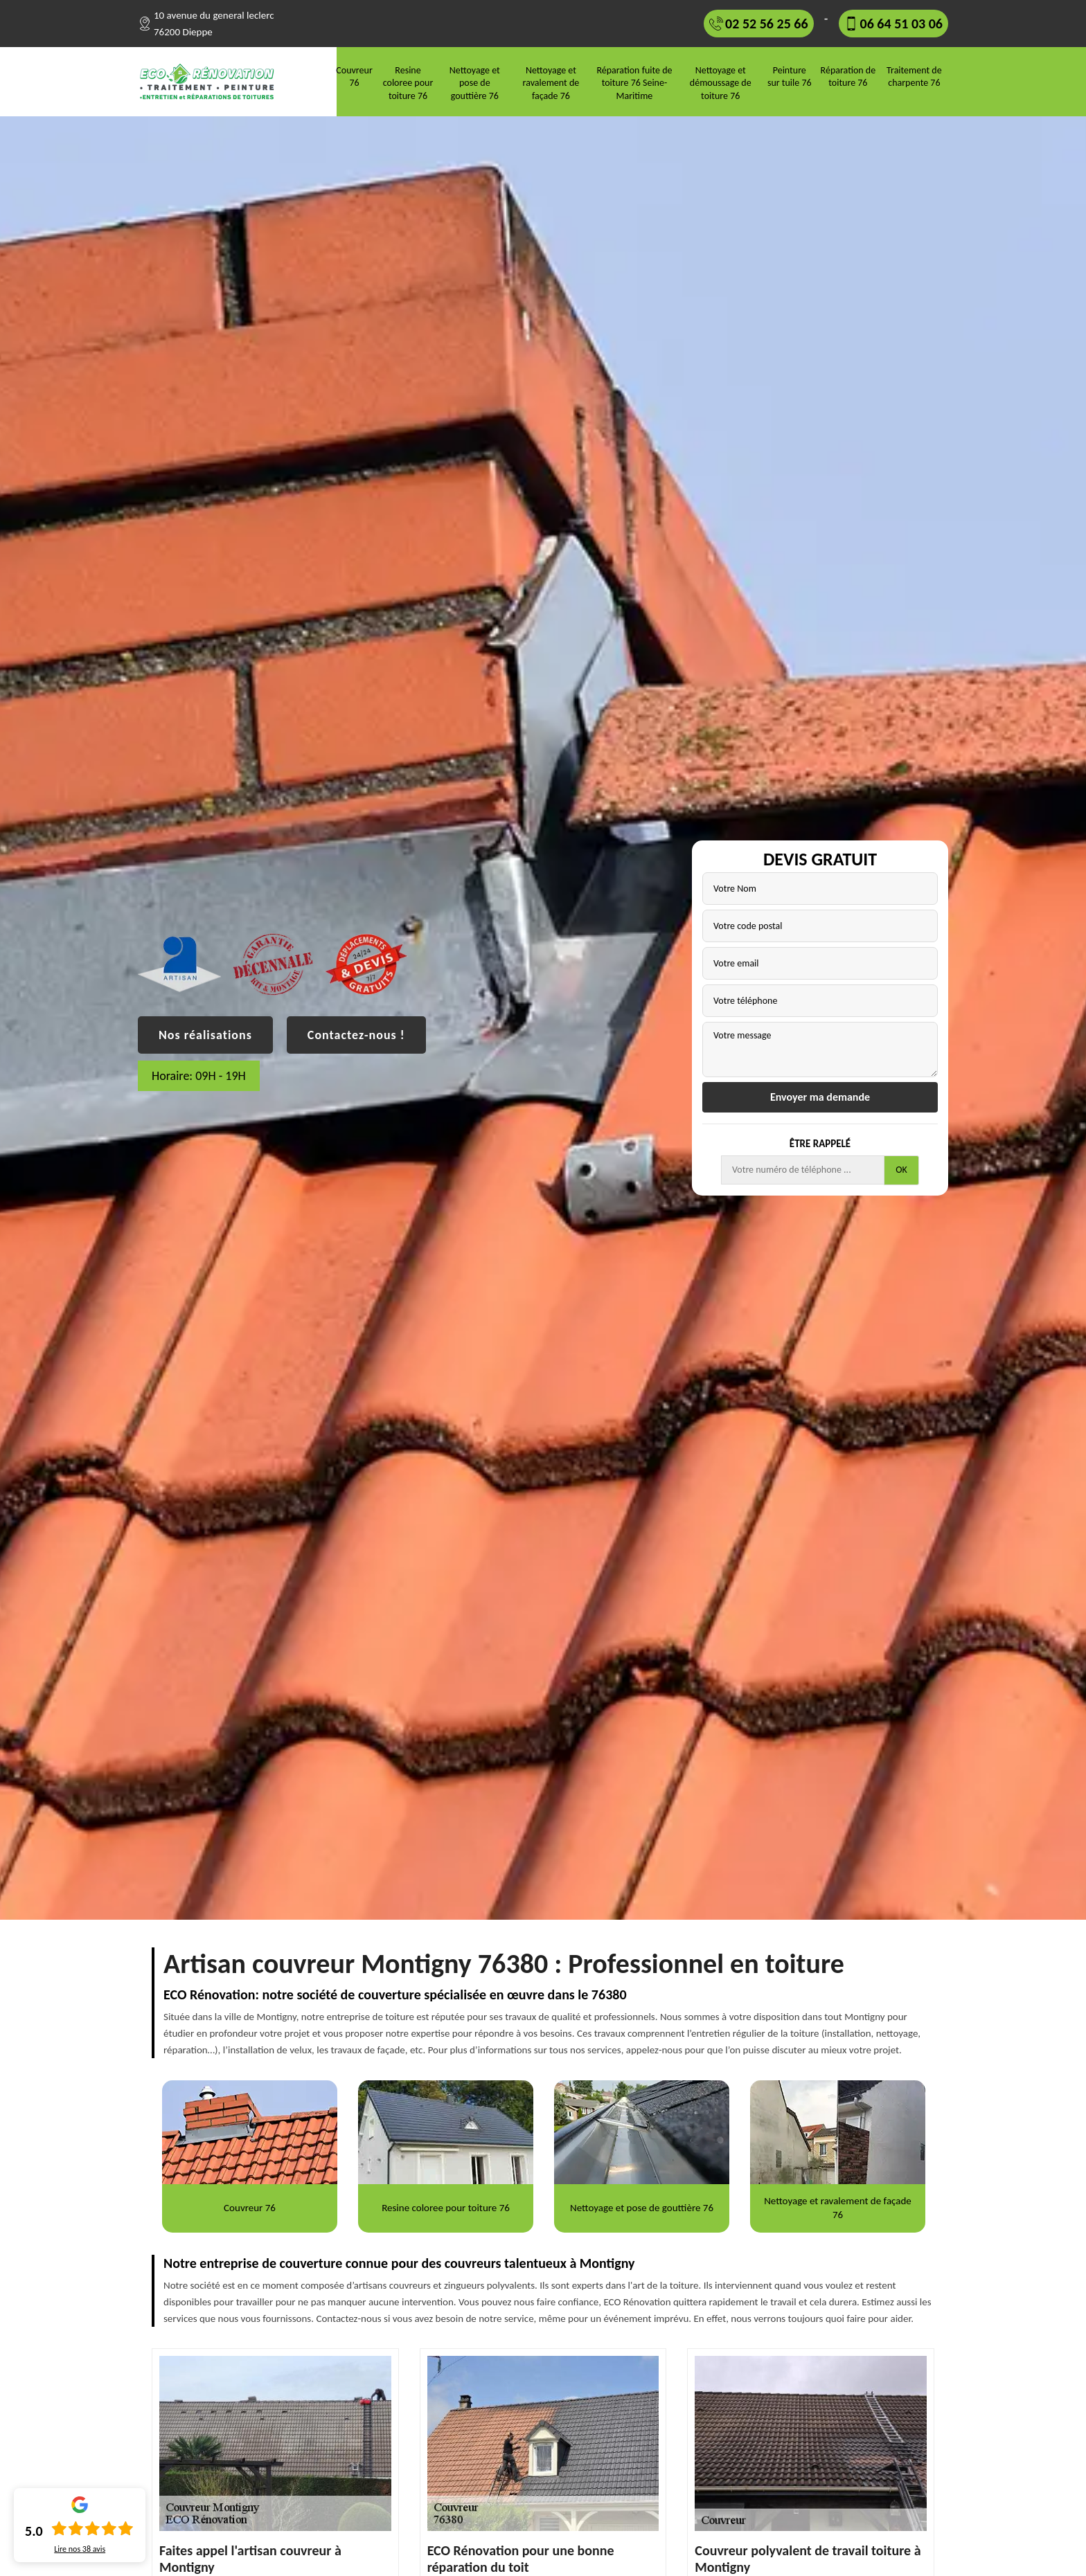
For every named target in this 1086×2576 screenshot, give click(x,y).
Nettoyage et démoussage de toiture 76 (720, 82)
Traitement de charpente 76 (914, 76)
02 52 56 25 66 (766, 23)
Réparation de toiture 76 (848, 76)
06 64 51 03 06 (901, 23)
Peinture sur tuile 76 (789, 76)
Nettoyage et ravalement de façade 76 (551, 82)
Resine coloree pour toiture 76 (408, 82)
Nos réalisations (205, 1035)
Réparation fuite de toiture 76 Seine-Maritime (634, 82)
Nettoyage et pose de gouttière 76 (474, 82)
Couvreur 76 (354, 76)
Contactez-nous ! (356, 1035)
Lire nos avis (79, 2549)
